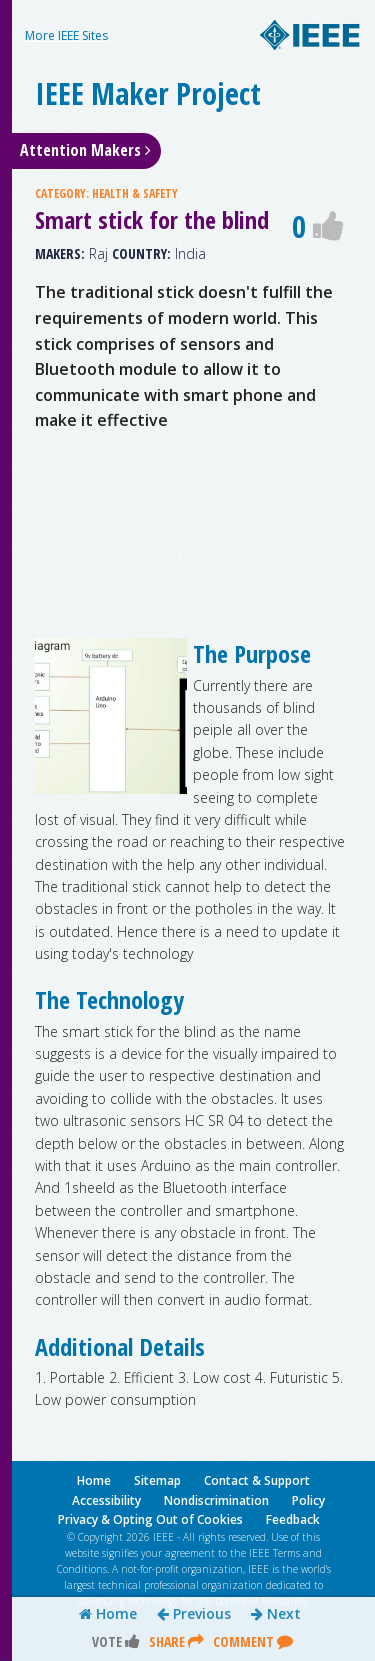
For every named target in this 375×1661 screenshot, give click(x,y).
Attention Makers (85, 150)
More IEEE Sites (66, 35)
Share (176, 1641)
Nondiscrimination (216, 1500)
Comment (253, 1641)
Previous (194, 1614)
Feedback (293, 1519)
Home (108, 1614)
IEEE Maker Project (148, 93)
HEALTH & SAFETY (135, 193)
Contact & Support (257, 1480)
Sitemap (157, 1480)
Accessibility (106, 1500)
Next (276, 1614)
